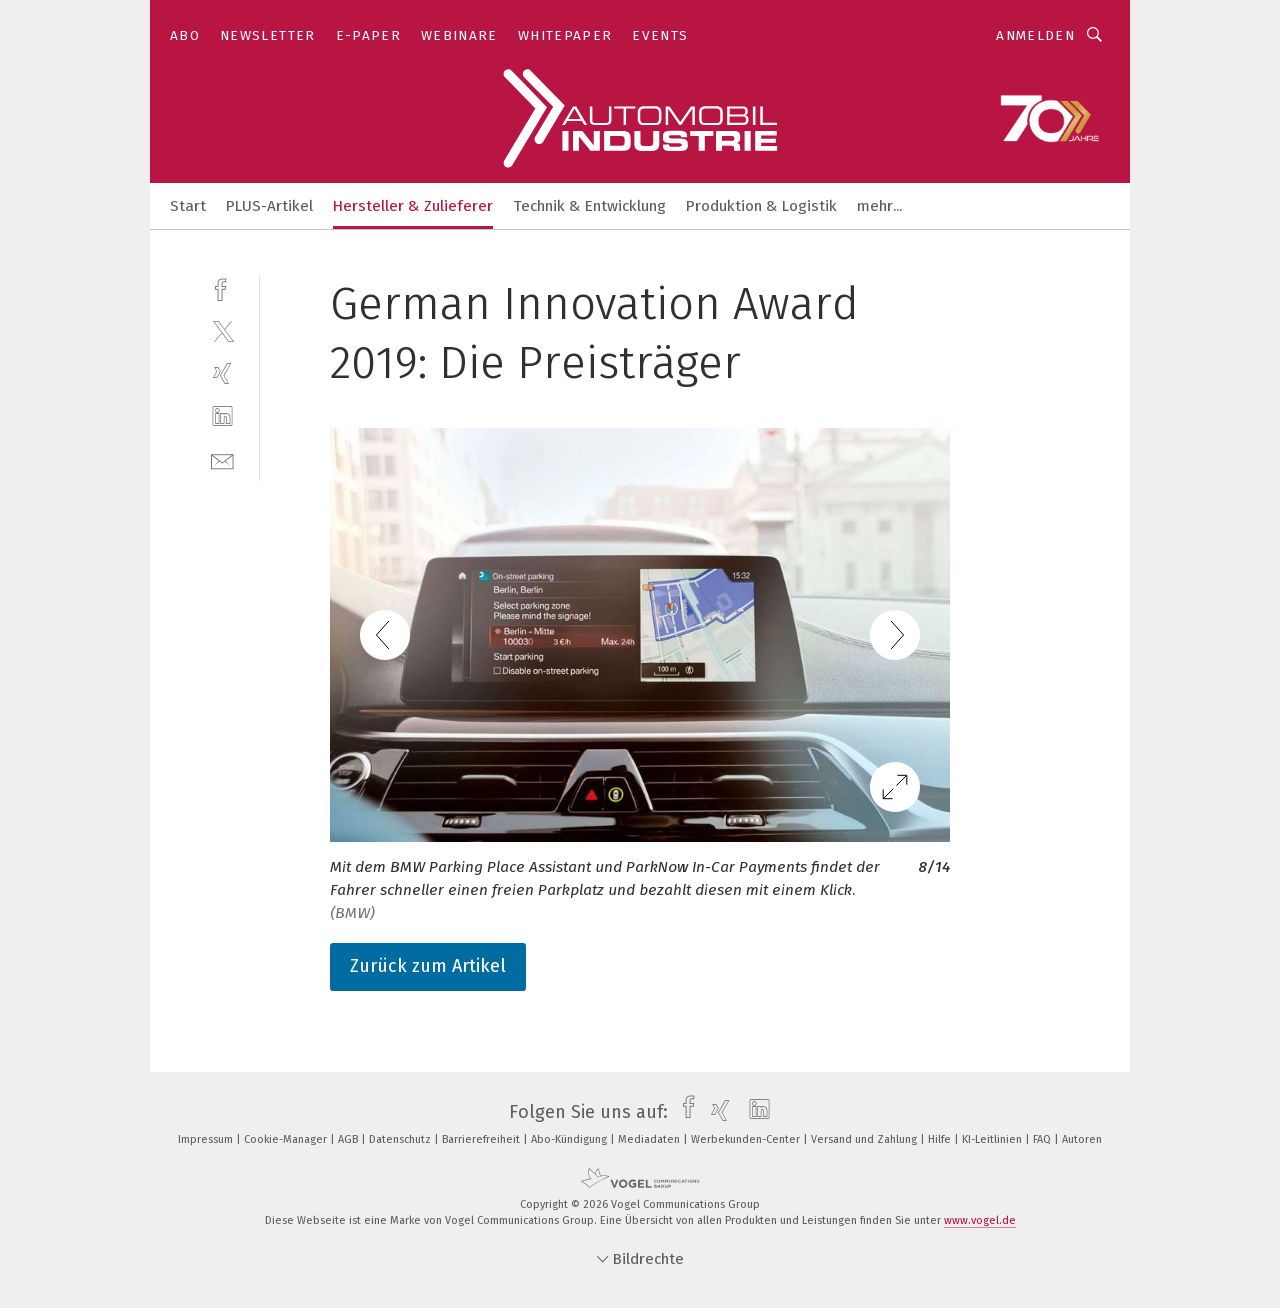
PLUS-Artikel (269, 206)
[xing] (222, 373)
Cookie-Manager (287, 1139)
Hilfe (941, 1139)
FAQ (1043, 1139)
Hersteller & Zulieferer (413, 206)
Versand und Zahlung (865, 1139)
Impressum (207, 1139)
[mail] (222, 459)
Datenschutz (401, 1139)
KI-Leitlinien (993, 1139)
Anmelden (1035, 35)
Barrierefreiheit (482, 1139)
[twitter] (222, 330)
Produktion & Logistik (761, 206)
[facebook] (222, 287)
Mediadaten (650, 1139)
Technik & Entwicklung (589, 206)
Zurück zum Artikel (428, 966)
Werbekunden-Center (747, 1139)
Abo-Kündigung (570, 1139)
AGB (349, 1139)
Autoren (1082, 1139)
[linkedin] (222, 416)
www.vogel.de (980, 1220)
